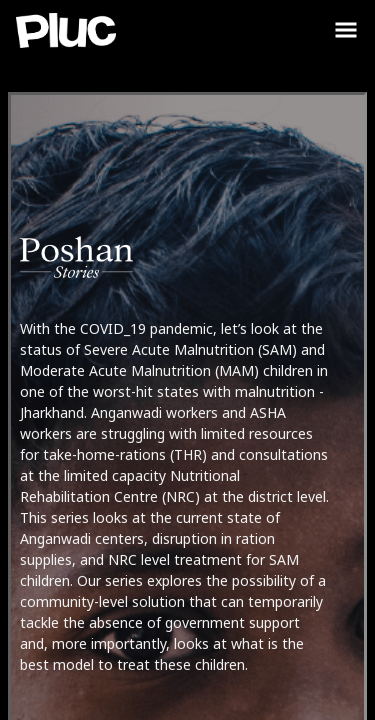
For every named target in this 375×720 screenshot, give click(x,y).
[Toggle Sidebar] (346, 30)
